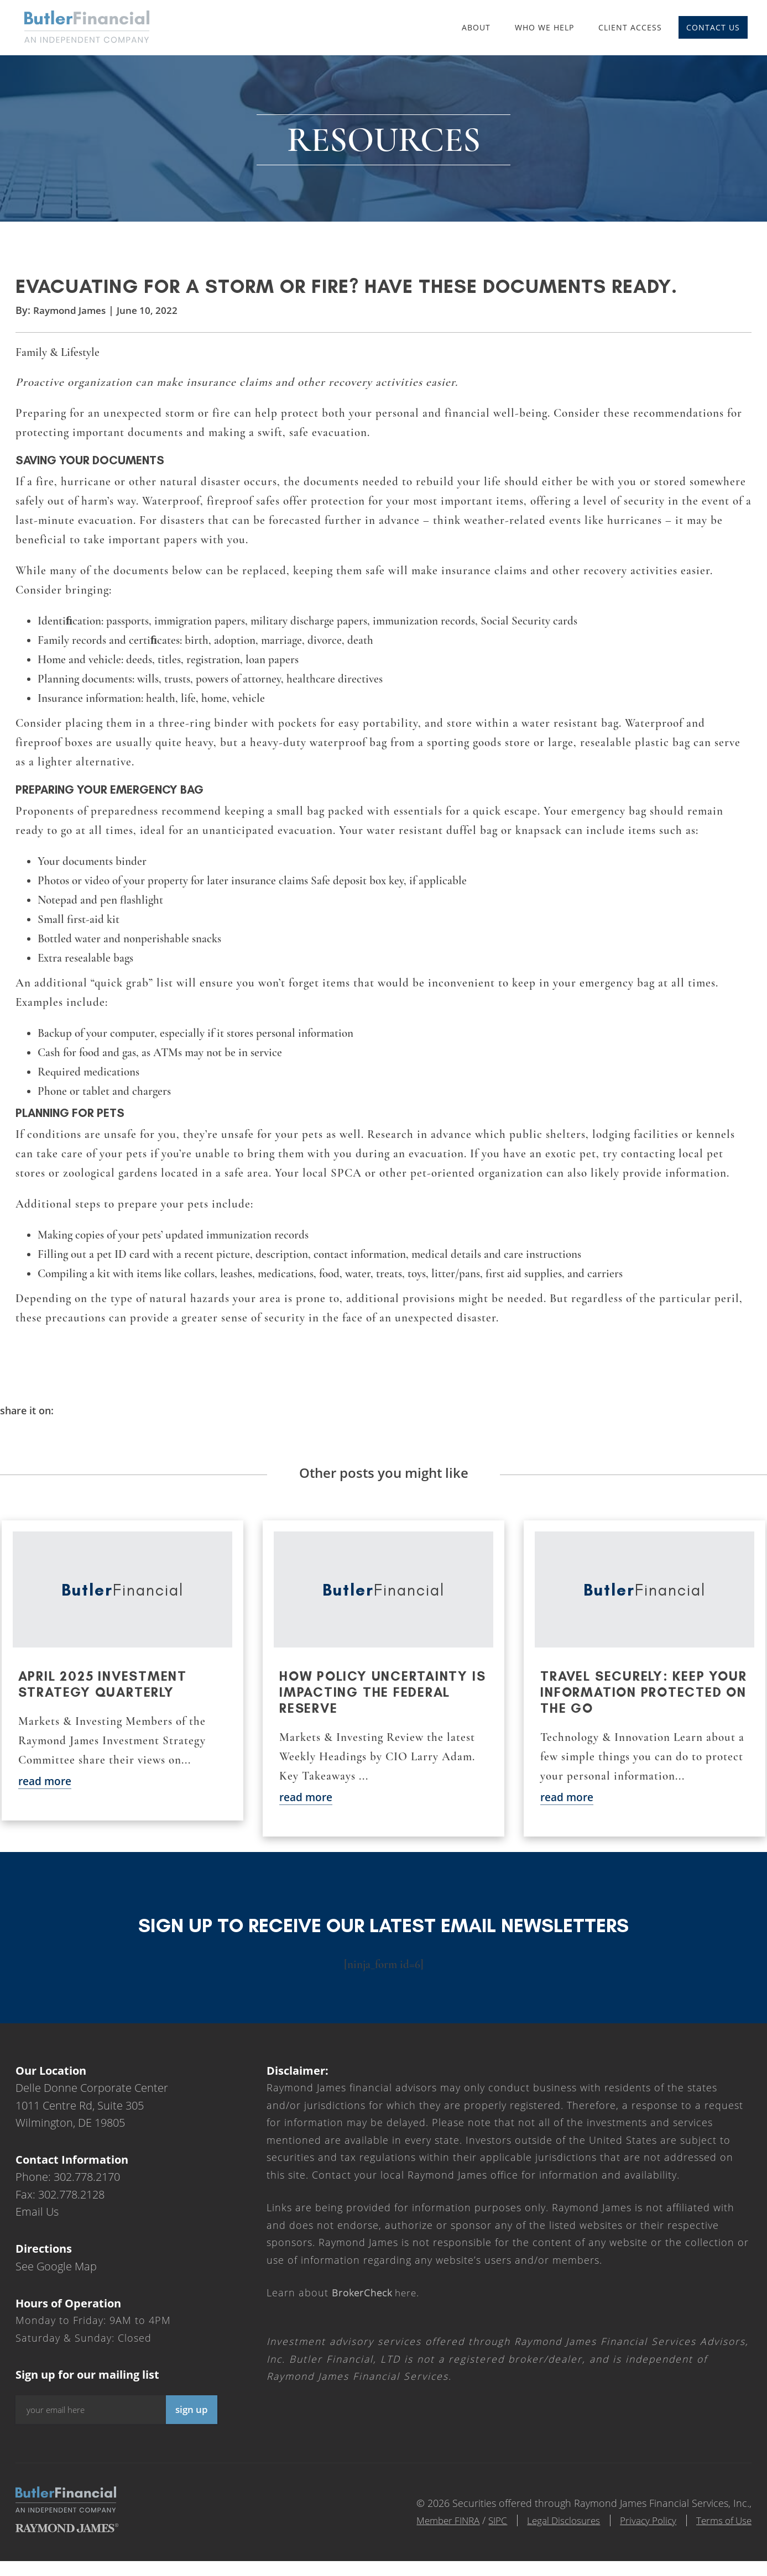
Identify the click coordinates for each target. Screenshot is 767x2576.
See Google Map (56, 2280)
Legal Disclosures (550, 2534)
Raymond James (71, 321)
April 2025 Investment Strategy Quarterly (105, 1698)
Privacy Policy (641, 2534)
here (377, 2306)
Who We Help (543, 27)
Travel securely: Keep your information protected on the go (624, 1706)
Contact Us (712, 27)
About (475, 27)
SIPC (479, 2534)
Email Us (37, 2225)
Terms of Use (722, 2534)
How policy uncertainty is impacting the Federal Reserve (376, 1706)
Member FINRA (426, 2534)
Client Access (629, 27)
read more (46, 1795)
